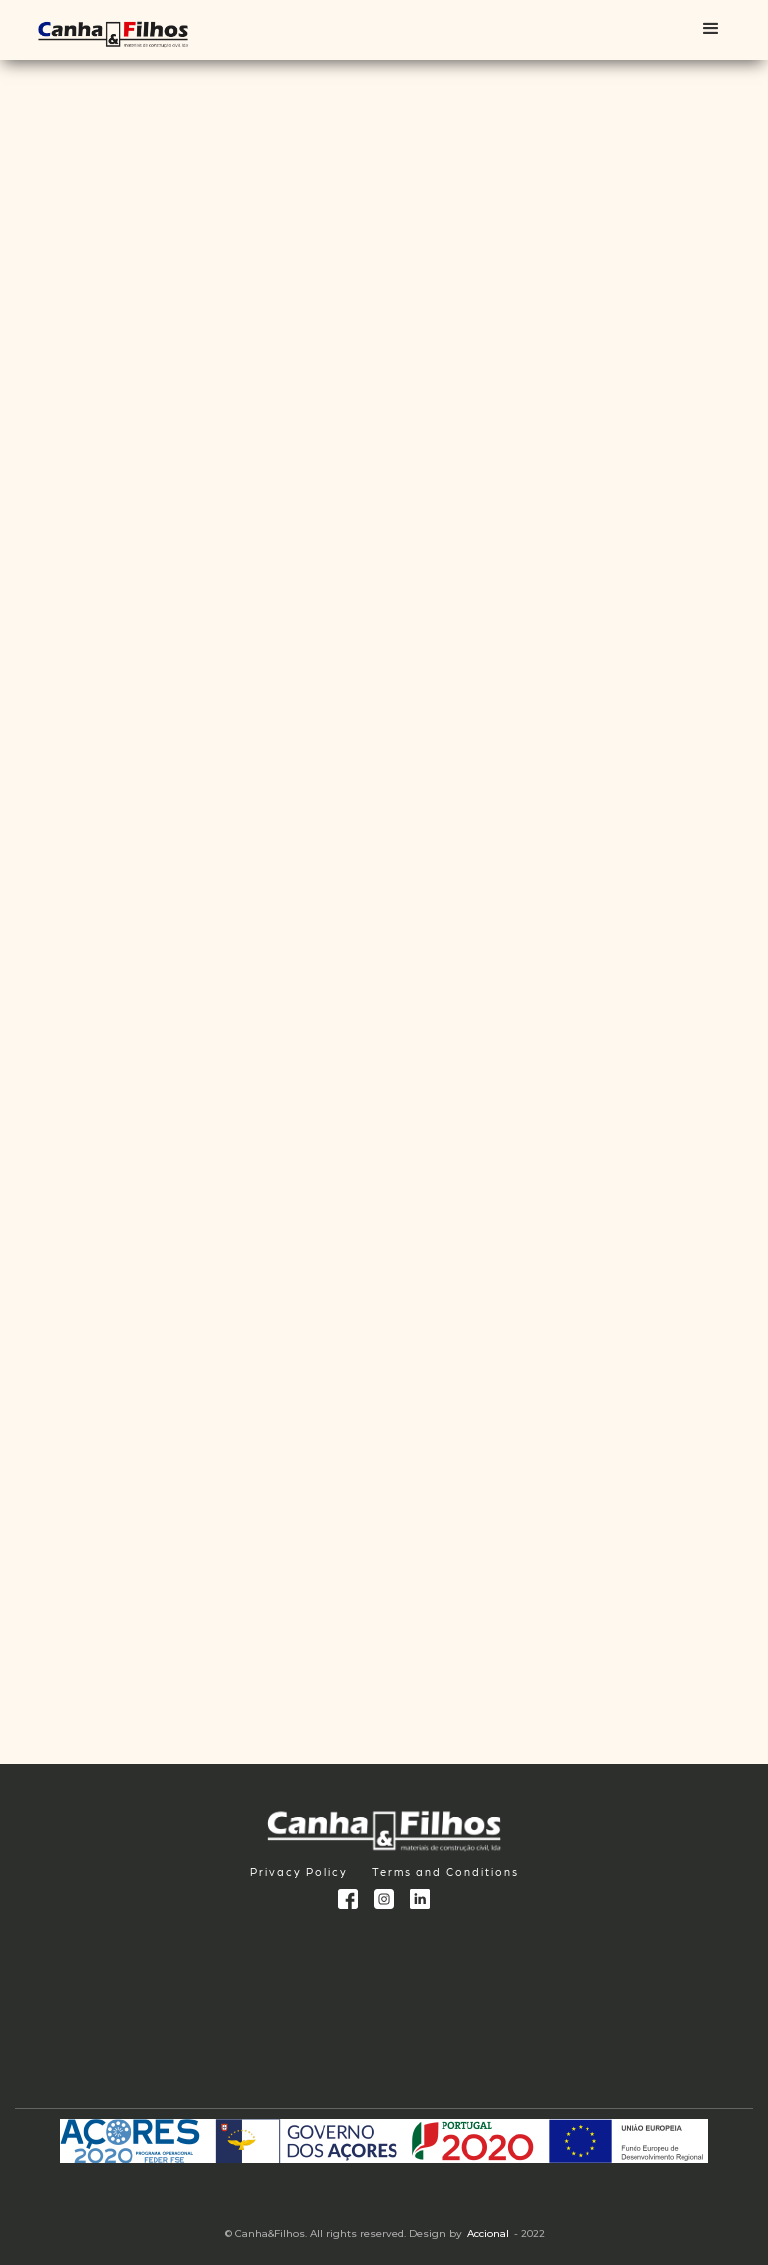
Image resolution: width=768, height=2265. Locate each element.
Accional (488, 2233)
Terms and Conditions (445, 1871)
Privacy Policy (299, 1871)
